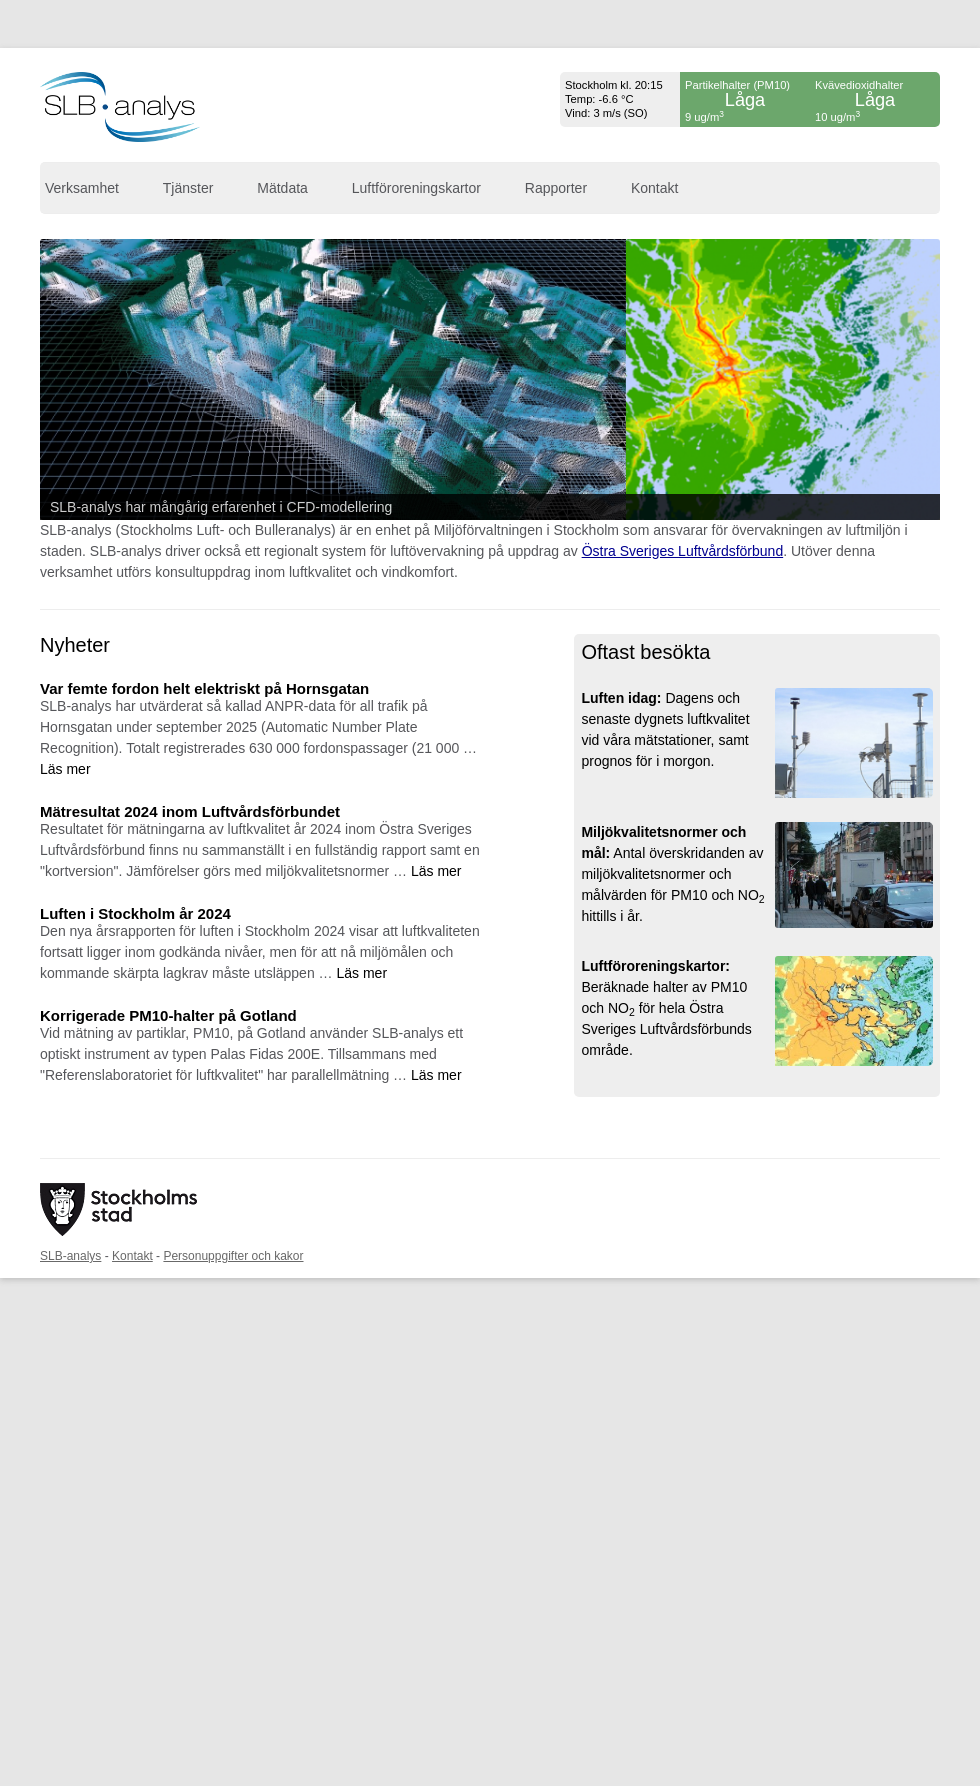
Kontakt (654, 188)
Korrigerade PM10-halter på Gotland (168, 1015)
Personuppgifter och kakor (233, 1256)
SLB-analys (70, 1256)
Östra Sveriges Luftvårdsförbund (683, 551)
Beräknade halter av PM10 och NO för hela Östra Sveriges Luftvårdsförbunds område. (666, 1008)
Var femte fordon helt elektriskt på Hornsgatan (204, 688)
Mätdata (282, 188)
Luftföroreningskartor (416, 188)
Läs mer (65, 769)
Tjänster (188, 188)
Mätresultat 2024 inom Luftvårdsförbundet (190, 811)
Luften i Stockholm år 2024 (135, 913)
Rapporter (556, 188)
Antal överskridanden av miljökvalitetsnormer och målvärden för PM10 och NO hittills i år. (672, 874)
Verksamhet (82, 188)
